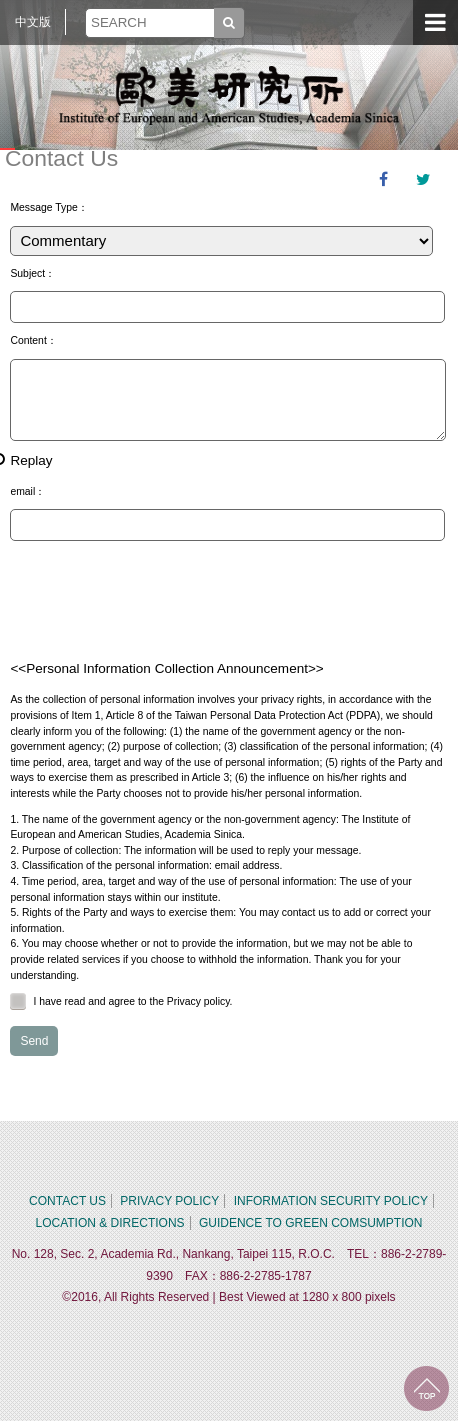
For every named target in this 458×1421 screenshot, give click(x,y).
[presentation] (162, 600)
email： (27, 491)
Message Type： (48, 207)
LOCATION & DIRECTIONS (109, 1223)
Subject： (32, 273)
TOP (426, 1388)
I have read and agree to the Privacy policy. (121, 1001)
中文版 (33, 22)
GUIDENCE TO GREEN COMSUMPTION (311, 1223)
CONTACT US (67, 1201)
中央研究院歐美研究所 (229, 95)
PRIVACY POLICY (169, 1201)
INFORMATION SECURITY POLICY (331, 1201)
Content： (33, 340)
